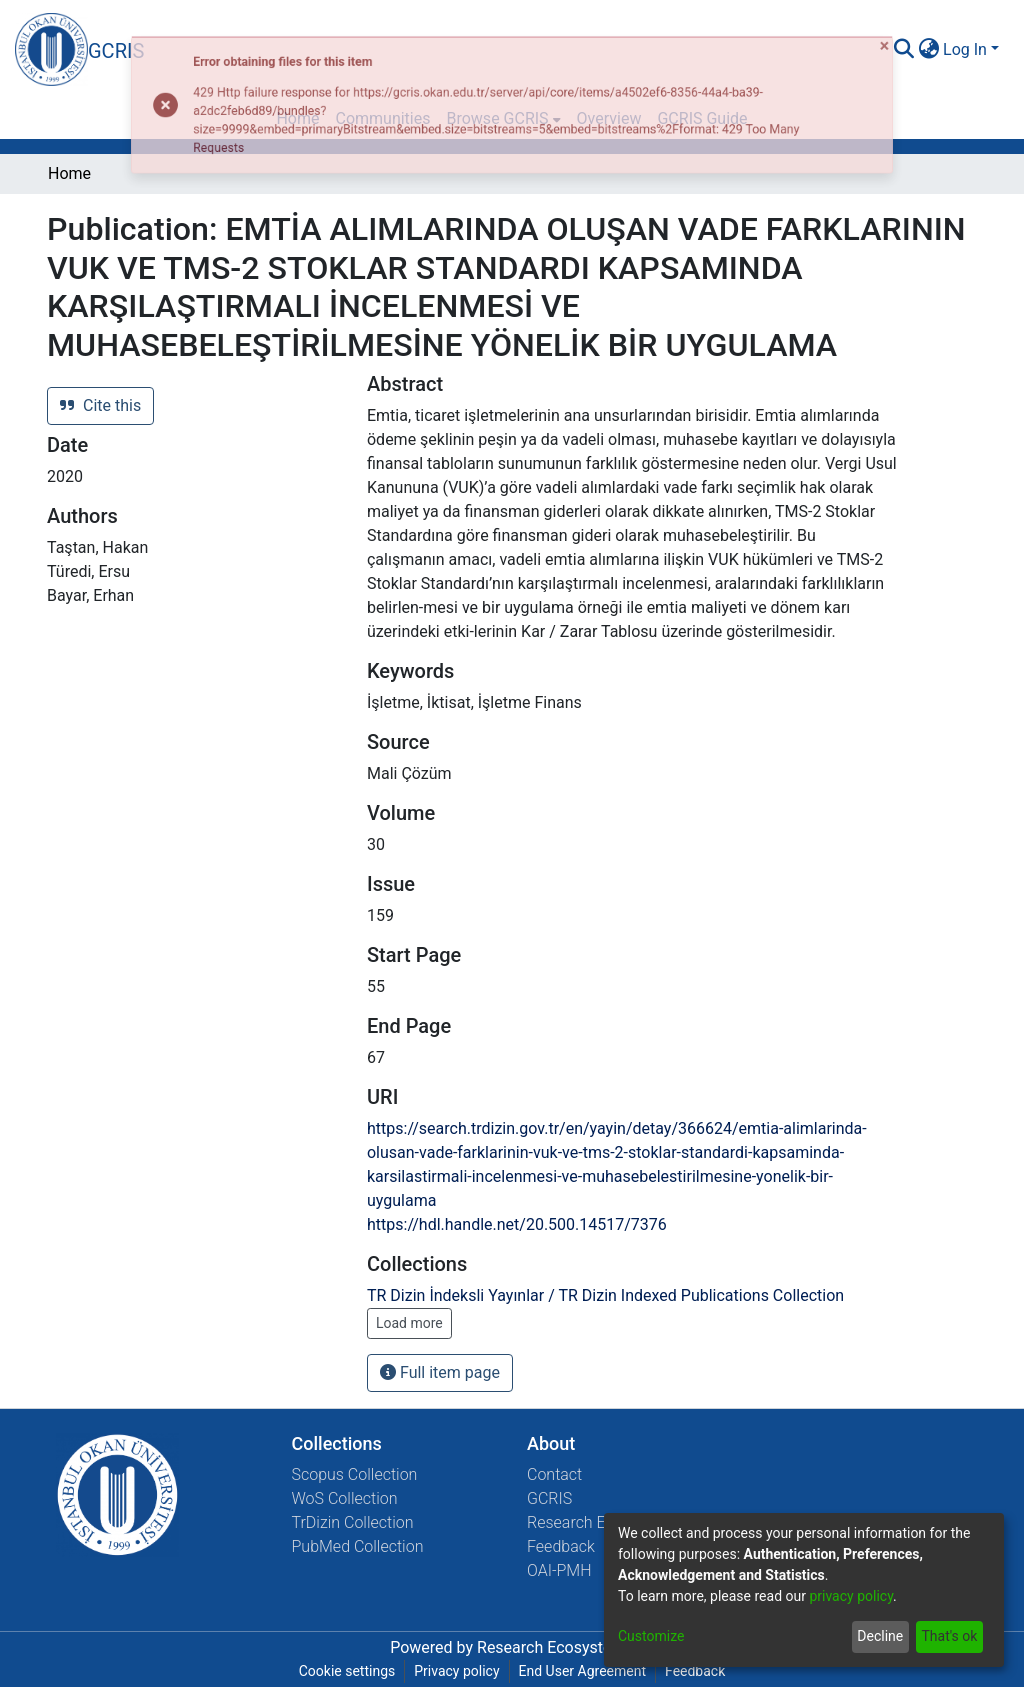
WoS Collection (345, 1498)
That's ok (949, 1636)
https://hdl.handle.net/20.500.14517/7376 (517, 1224)
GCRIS (549, 1498)
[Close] (999, 28)
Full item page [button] (440, 1372)
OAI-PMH (559, 1570)
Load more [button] (409, 1323)
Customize (651, 1636)
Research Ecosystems (555, 1647)
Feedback (561, 1546)
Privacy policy (456, 1671)
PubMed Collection (358, 1546)
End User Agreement (582, 1671)
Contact (554, 1474)
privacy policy (851, 1596)
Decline (880, 1636)
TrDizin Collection (353, 1522)
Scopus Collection (355, 1474)
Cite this (100, 405)
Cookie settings (347, 1671)
